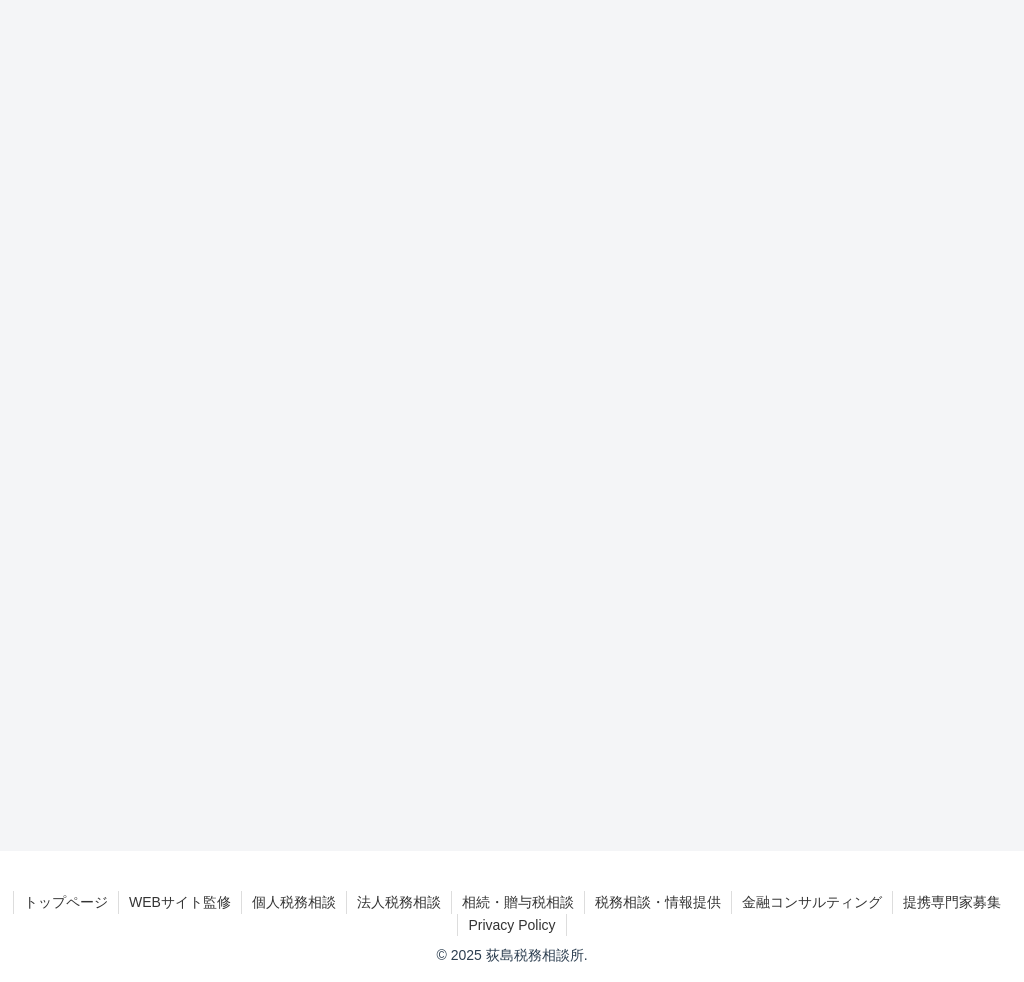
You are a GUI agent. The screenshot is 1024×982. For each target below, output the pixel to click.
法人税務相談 (399, 902)
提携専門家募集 (952, 902)
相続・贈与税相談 (518, 902)
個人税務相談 (294, 902)
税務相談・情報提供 (658, 902)
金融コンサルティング (812, 902)
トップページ (66, 902)
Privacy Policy (511, 925)
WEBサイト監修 (180, 902)
